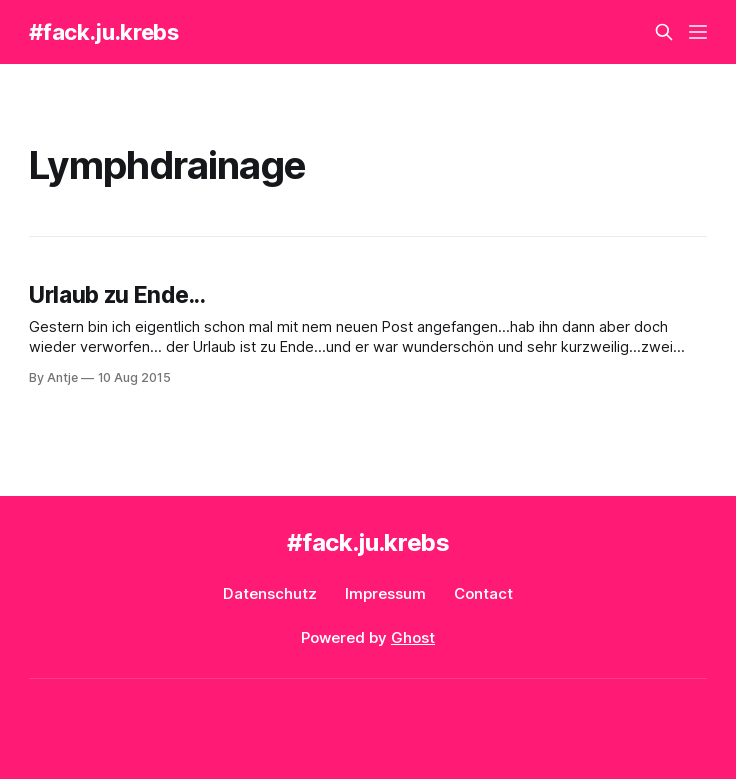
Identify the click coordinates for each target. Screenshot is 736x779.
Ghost (413, 637)
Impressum (385, 593)
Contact (483, 593)
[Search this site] (664, 32)
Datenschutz (270, 593)
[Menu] (698, 32)
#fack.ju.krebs (103, 32)
